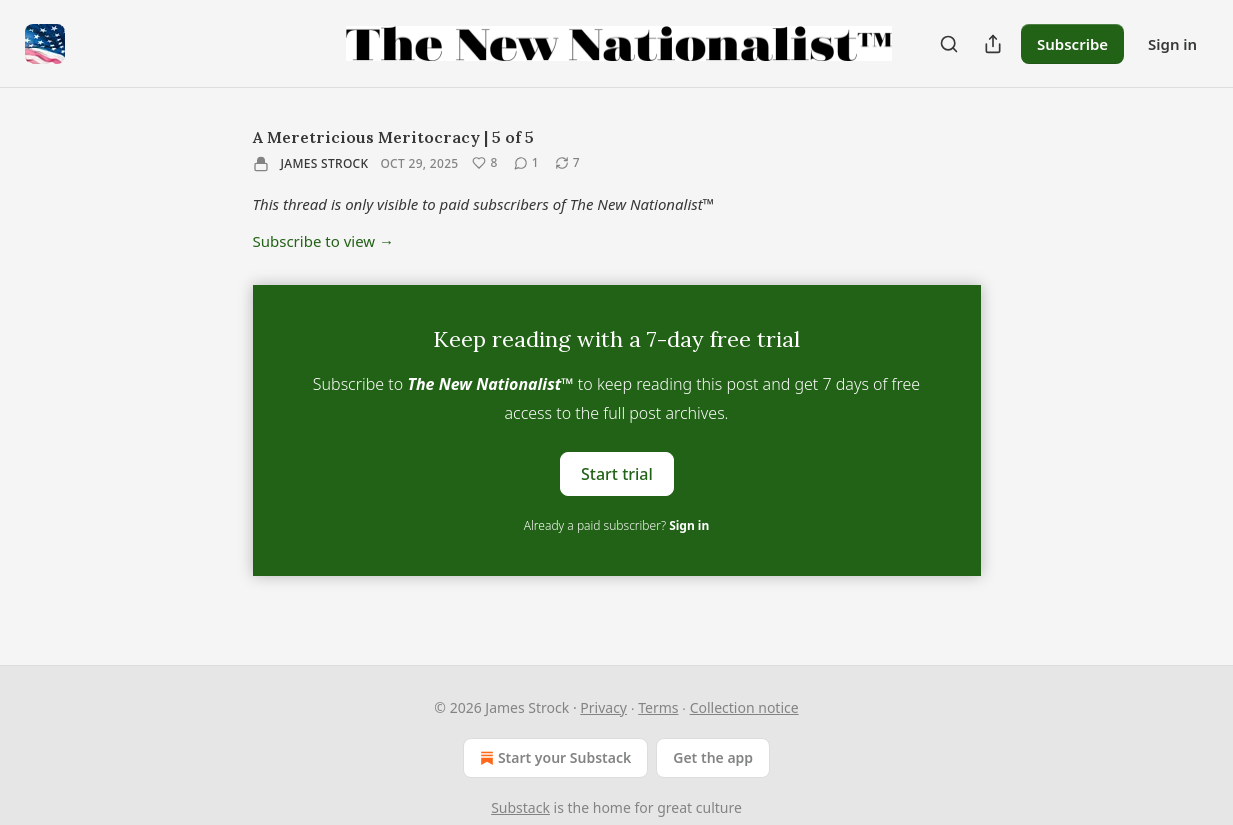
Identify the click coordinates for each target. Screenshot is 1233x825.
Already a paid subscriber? (616, 525)
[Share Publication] (993, 44)
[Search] (949, 44)
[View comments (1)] (526, 163)
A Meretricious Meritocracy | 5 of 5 (393, 137)
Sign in (1172, 44)
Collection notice (744, 707)
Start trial (617, 474)
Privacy (603, 707)
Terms (658, 707)
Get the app (713, 757)
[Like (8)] (484, 163)
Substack (520, 807)
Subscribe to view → (324, 241)
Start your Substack (553, 758)
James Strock (325, 163)
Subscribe (1072, 44)
